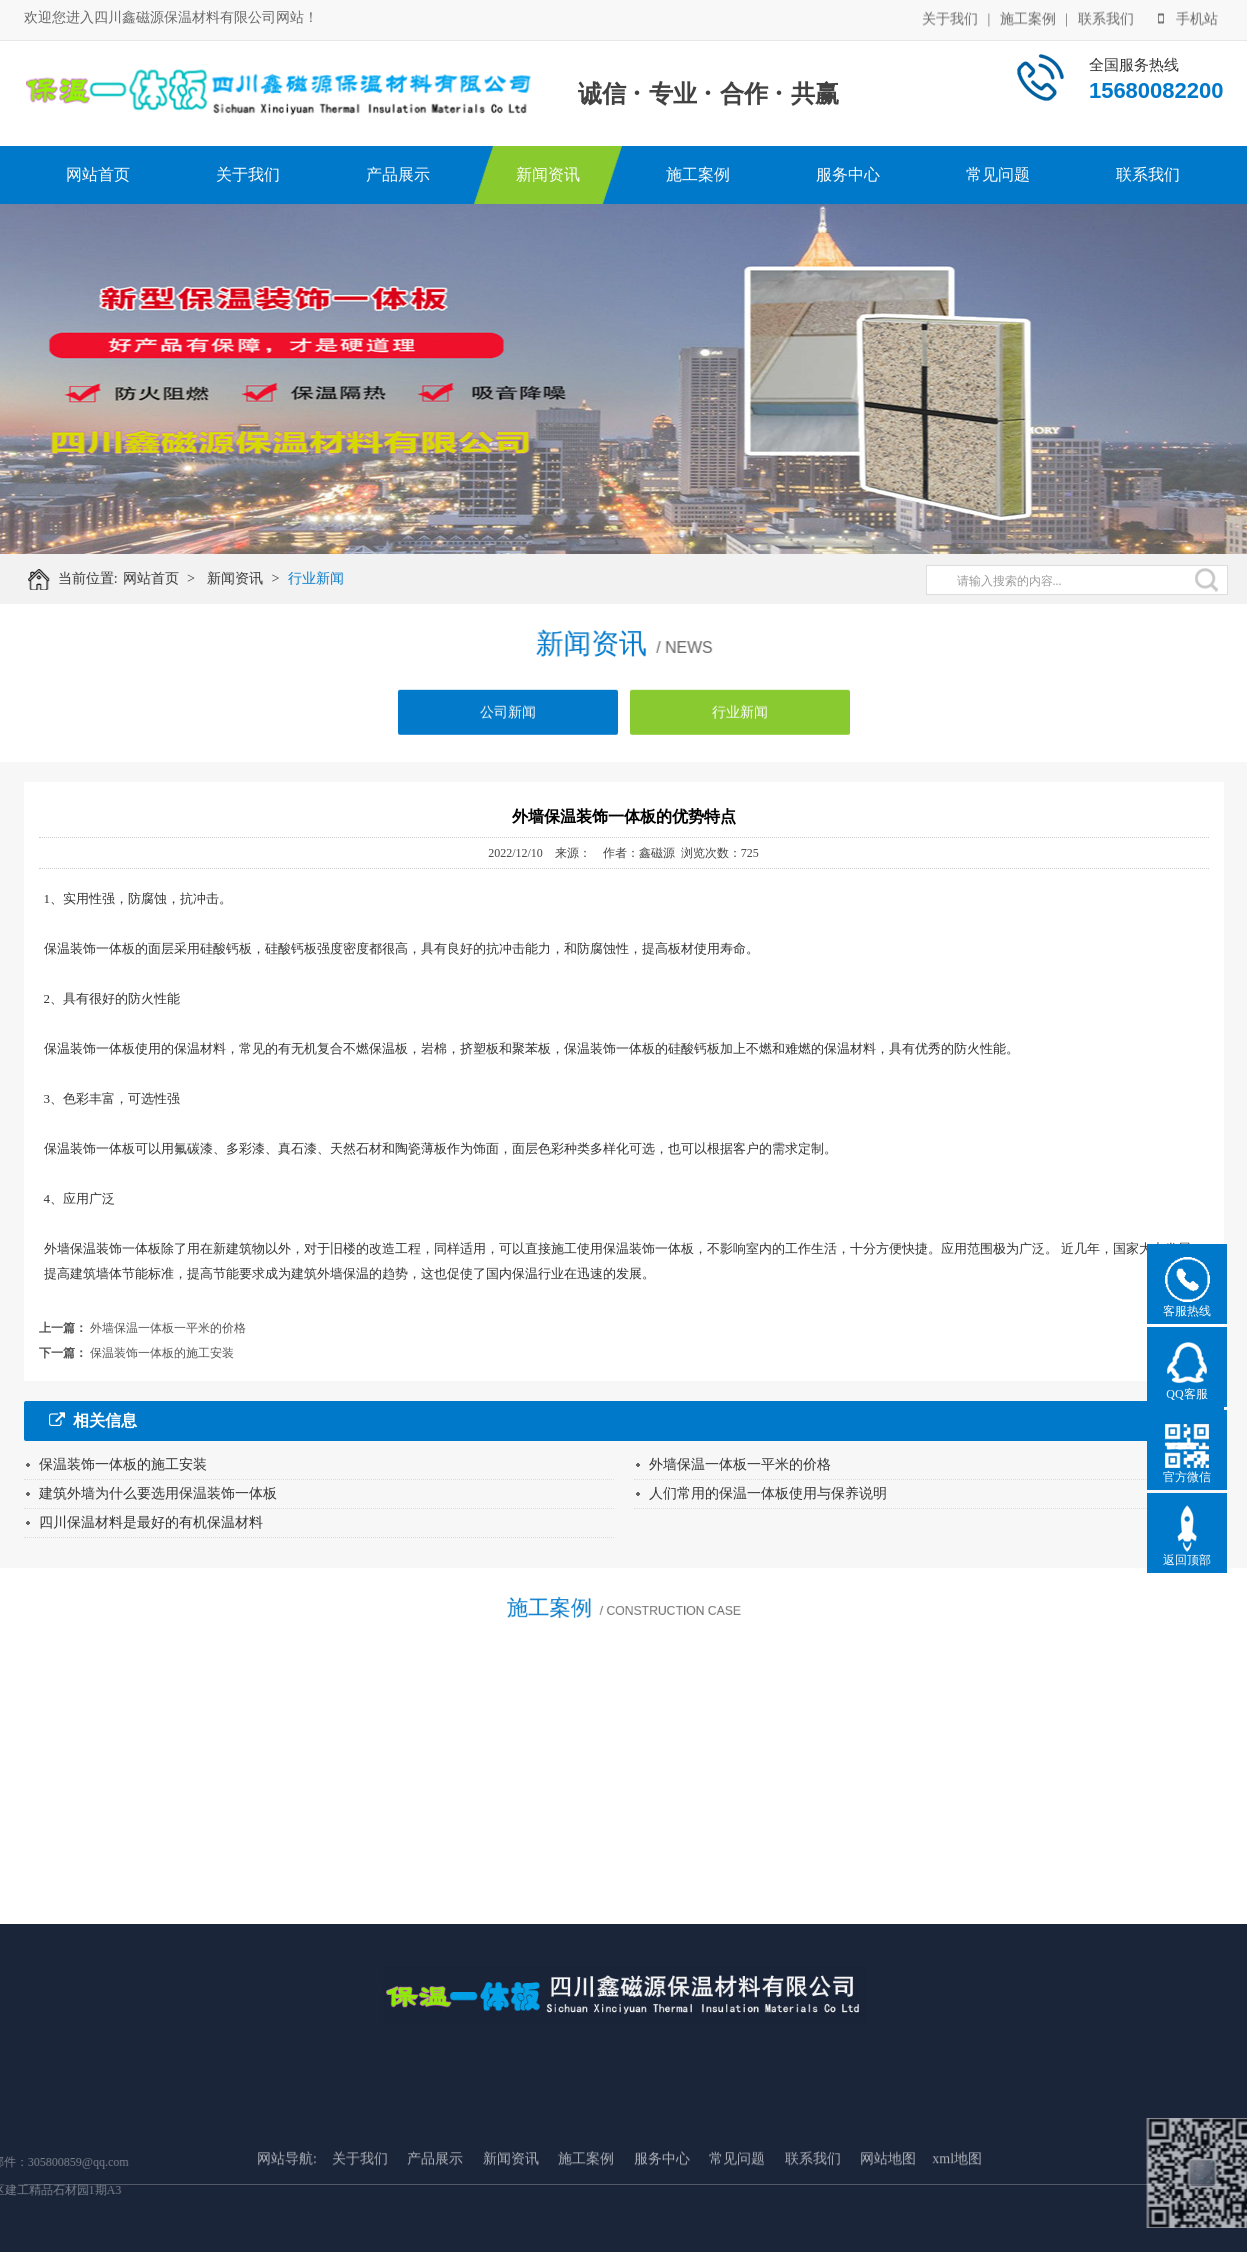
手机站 (1188, 17)
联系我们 (1106, 17)
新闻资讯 (548, 174)
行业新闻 (324, 578)
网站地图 (888, 2204)
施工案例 (1028, 17)
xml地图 (957, 2204)
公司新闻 (508, 719)
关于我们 (950, 17)
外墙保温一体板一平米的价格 (168, 1328)
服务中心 (848, 174)
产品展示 (398, 174)
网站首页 (98, 174)
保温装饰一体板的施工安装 (162, 1353)
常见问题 (998, 174)
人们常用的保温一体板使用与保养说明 (768, 1493)
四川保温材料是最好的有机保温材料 (151, 1522)
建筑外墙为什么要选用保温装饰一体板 (158, 1493)
